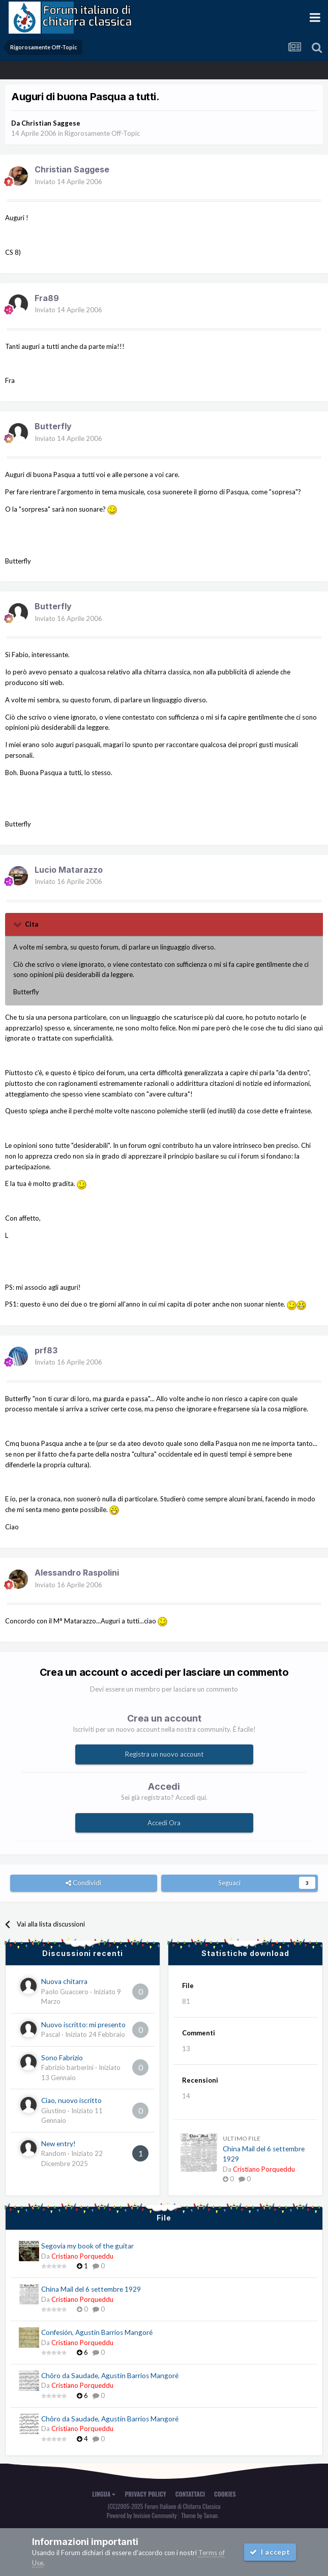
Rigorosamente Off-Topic (102, 133)
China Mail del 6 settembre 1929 (91, 2289)
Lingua (103, 2494)
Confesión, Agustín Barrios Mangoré (97, 2332)
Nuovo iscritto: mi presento (83, 2025)
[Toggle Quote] (18, 924)
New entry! (58, 2144)
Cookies (225, 2494)
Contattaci (190, 2494)
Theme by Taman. (200, 2515)
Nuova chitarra (64, 1981)
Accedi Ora (164, 1823)
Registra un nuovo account (164, 1754)
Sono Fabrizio (62, 2058)
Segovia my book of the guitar (87, 2246)
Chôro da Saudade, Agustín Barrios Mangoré (109, 2376)
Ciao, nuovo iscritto (71, 2100)
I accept (270, 2552)
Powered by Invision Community (142, 2515)
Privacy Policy (145, 2494)
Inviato (68, 181)
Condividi (83, 1882)
